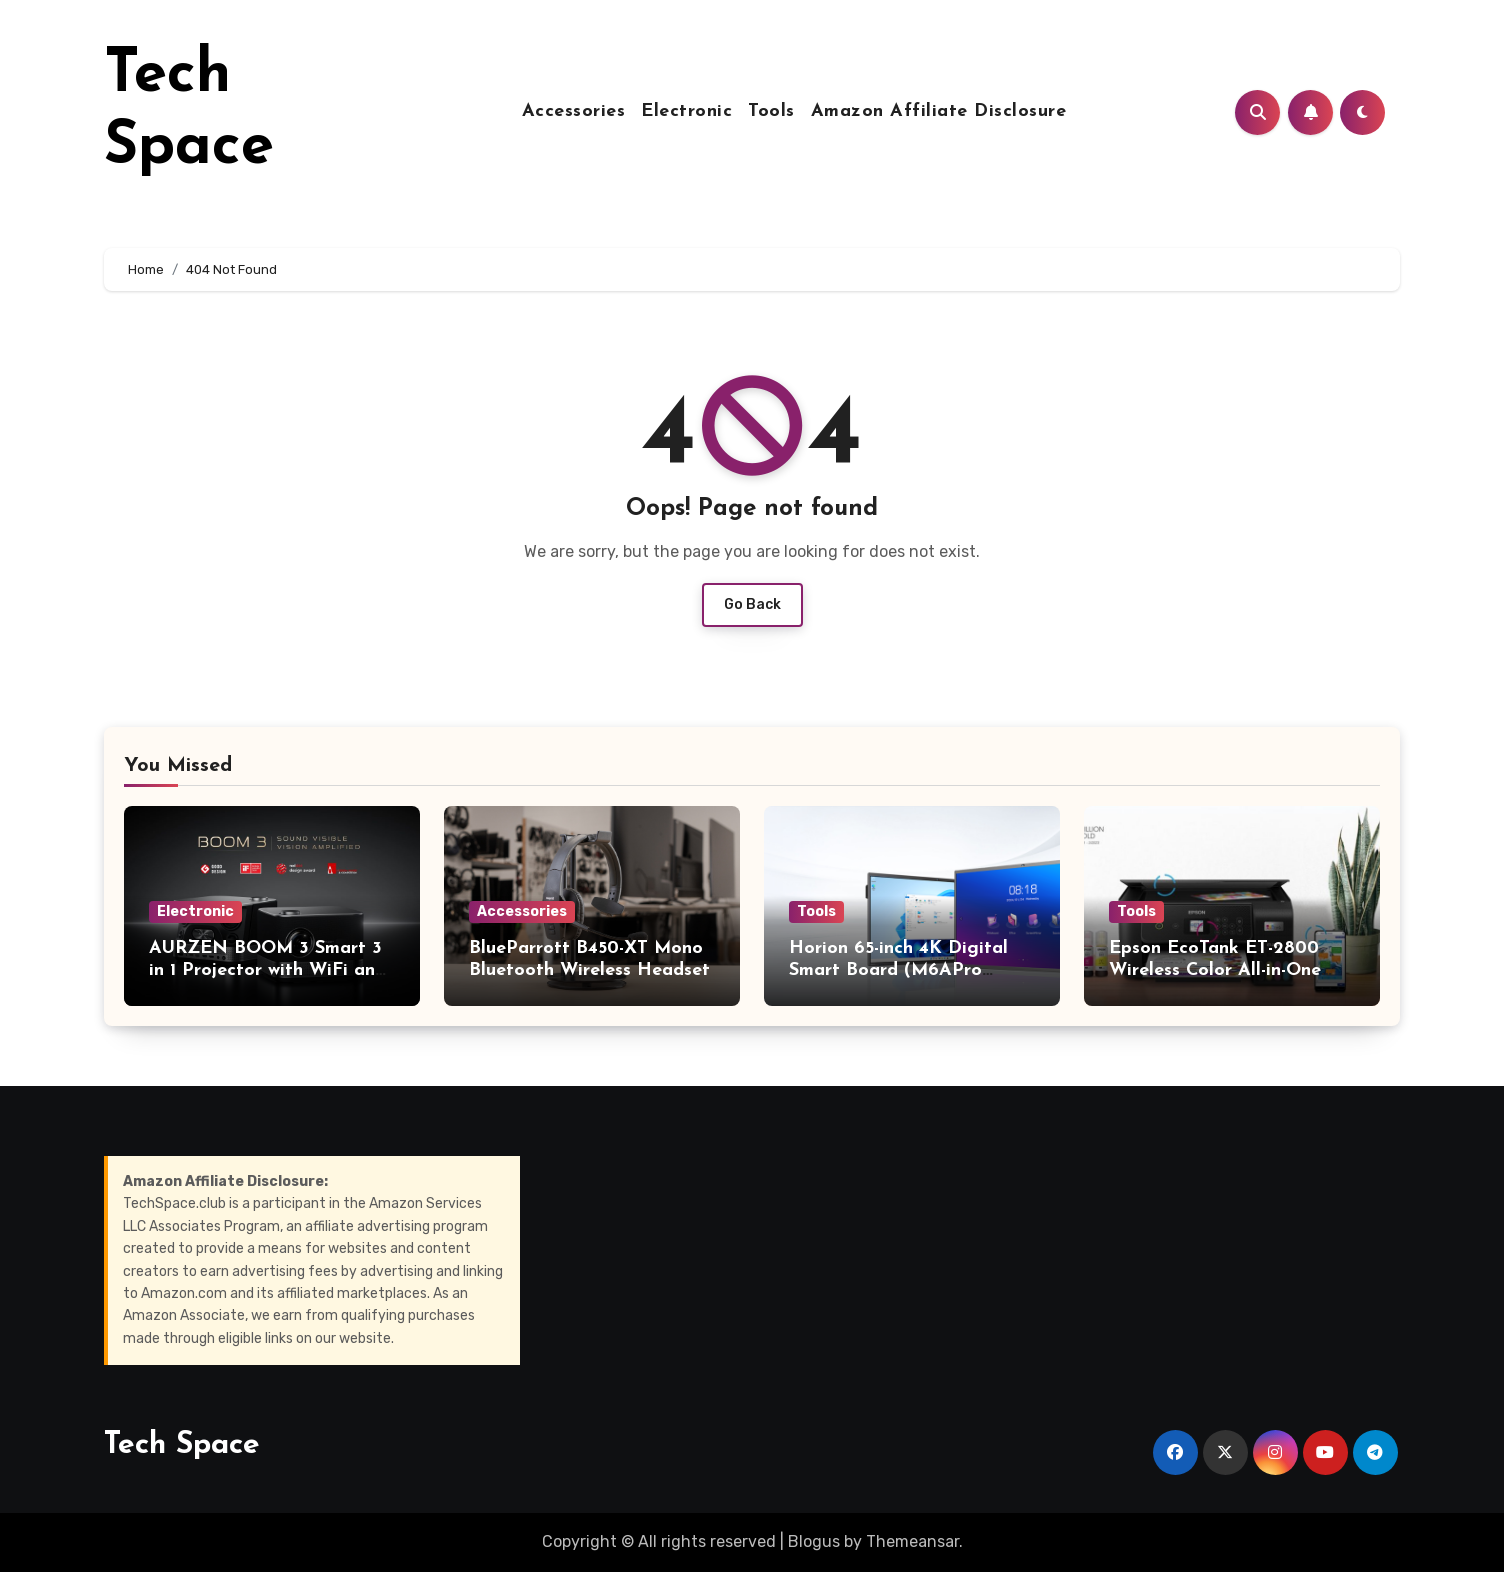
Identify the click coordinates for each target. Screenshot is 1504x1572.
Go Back (752, 604)
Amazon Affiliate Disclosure (939, 111)
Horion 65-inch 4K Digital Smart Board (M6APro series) (898, 970)
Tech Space (182, 1445)
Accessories (574, 111)
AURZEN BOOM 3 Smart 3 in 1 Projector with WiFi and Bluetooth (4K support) (267, 970)
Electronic (686, 111)
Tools (771, 111)
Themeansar (912, 1541)
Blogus (814, 1541)
